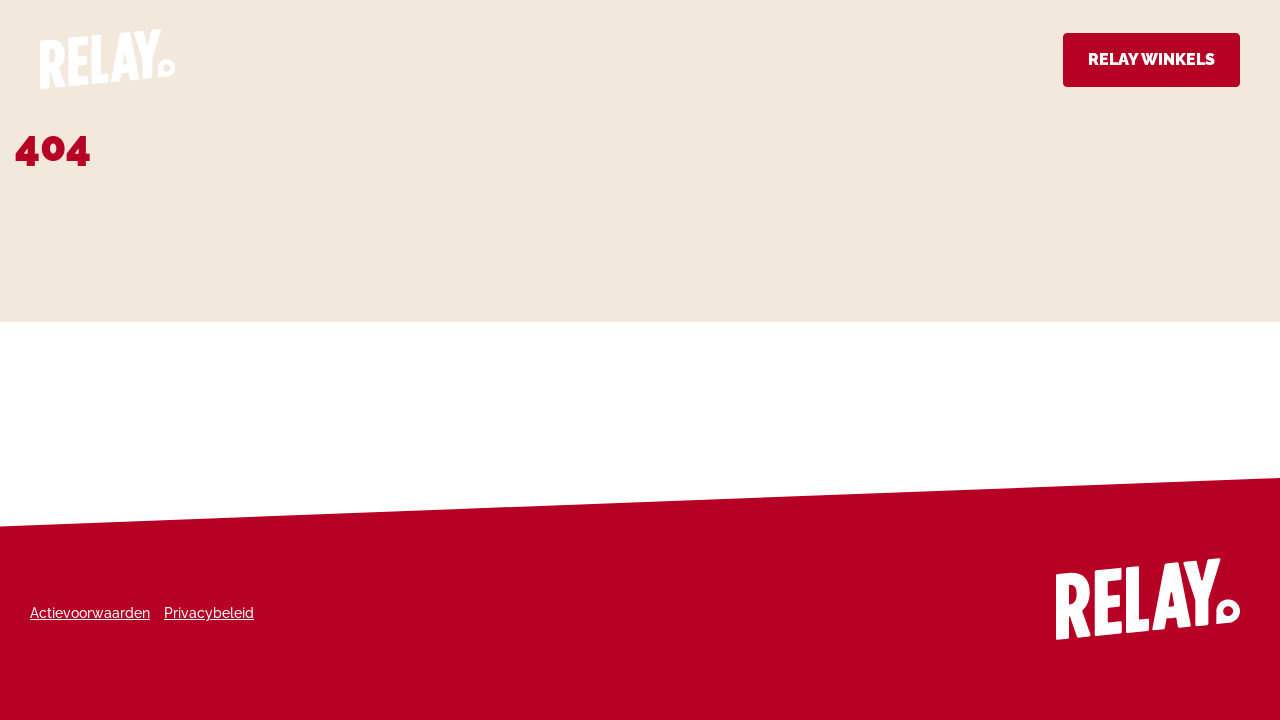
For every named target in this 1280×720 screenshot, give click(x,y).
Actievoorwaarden (90, 613)
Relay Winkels (1151, 59)
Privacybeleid (209, 613)
